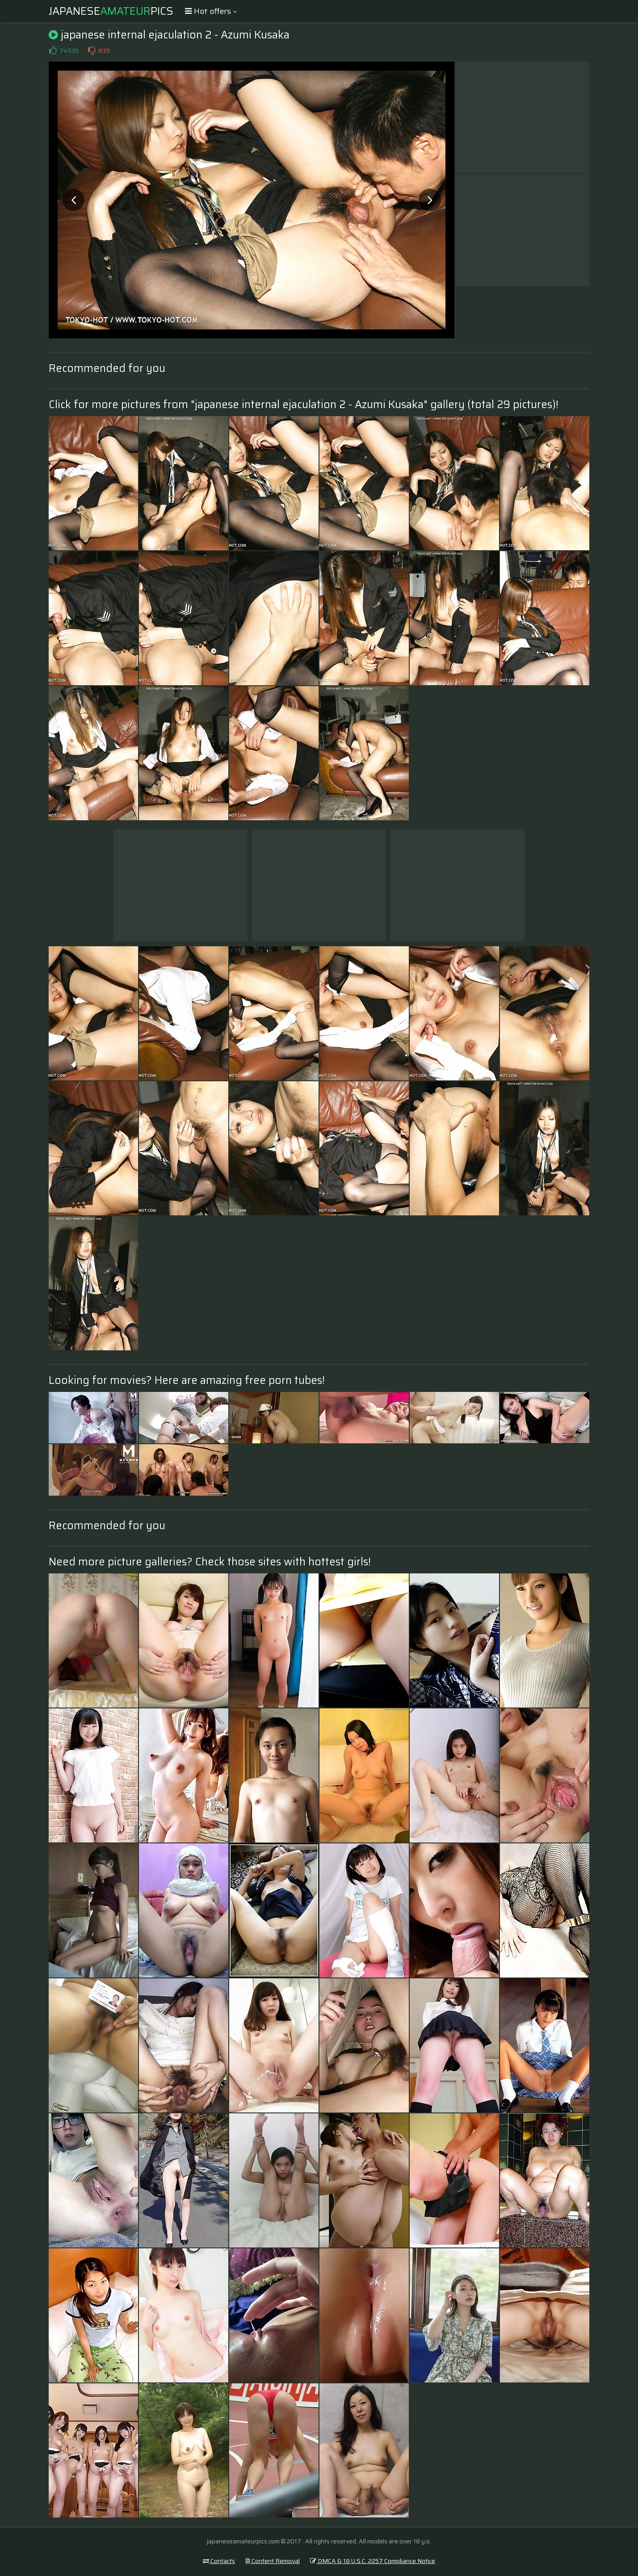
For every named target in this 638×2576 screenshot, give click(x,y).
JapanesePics (111, 11)
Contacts (219, 2561)
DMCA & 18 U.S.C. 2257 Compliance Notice (372, 2561)
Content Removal (272, 2561)
